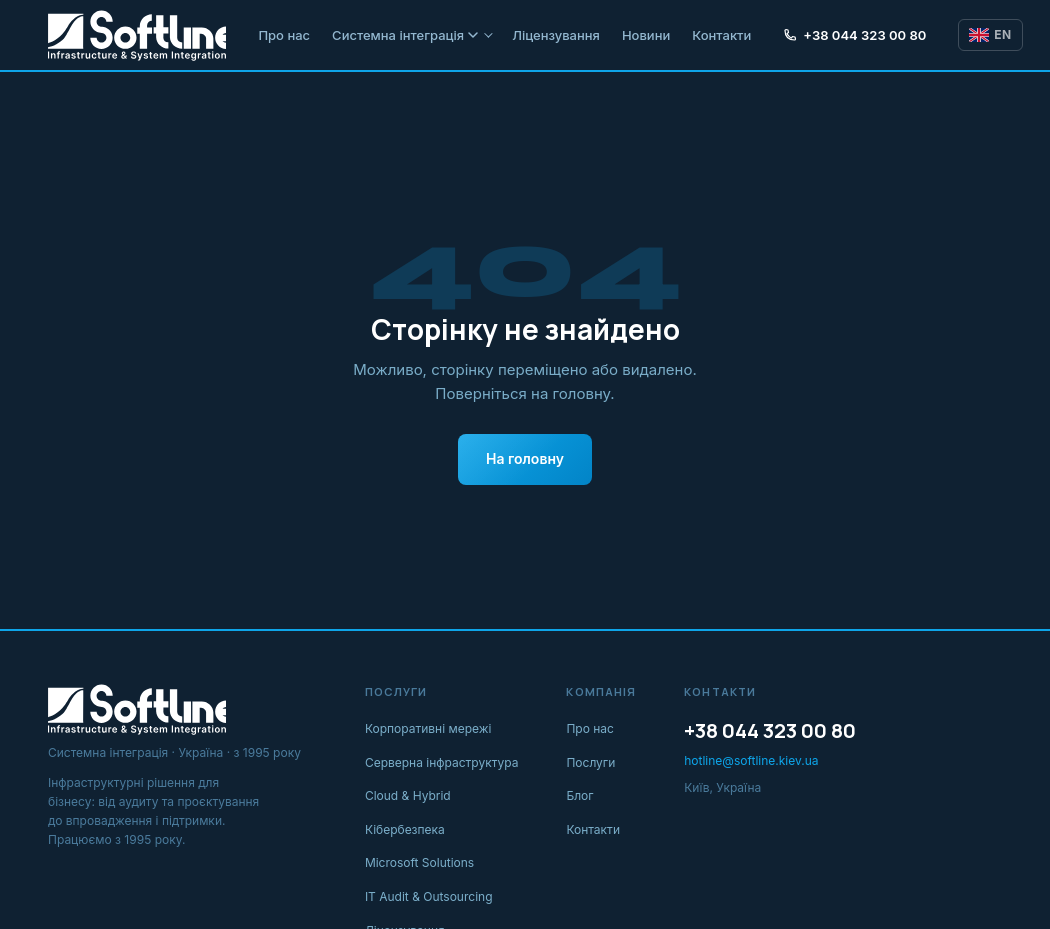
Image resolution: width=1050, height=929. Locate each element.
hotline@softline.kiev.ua (751, 760)
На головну (525, 458)
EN (990, 34)
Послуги (590, 762)
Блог (579, 795)
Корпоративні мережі (428, 728)
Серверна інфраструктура (442, 762)
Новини (646, 35)
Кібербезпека (405, 829)
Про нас (284, 35)
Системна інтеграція (405, 35)
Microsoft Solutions (419, 862)
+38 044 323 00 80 (854, 35)
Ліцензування (556, 35)
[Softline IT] (137, 35)
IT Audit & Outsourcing (429, 896)
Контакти (721, 35)
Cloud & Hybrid (408, 795)
